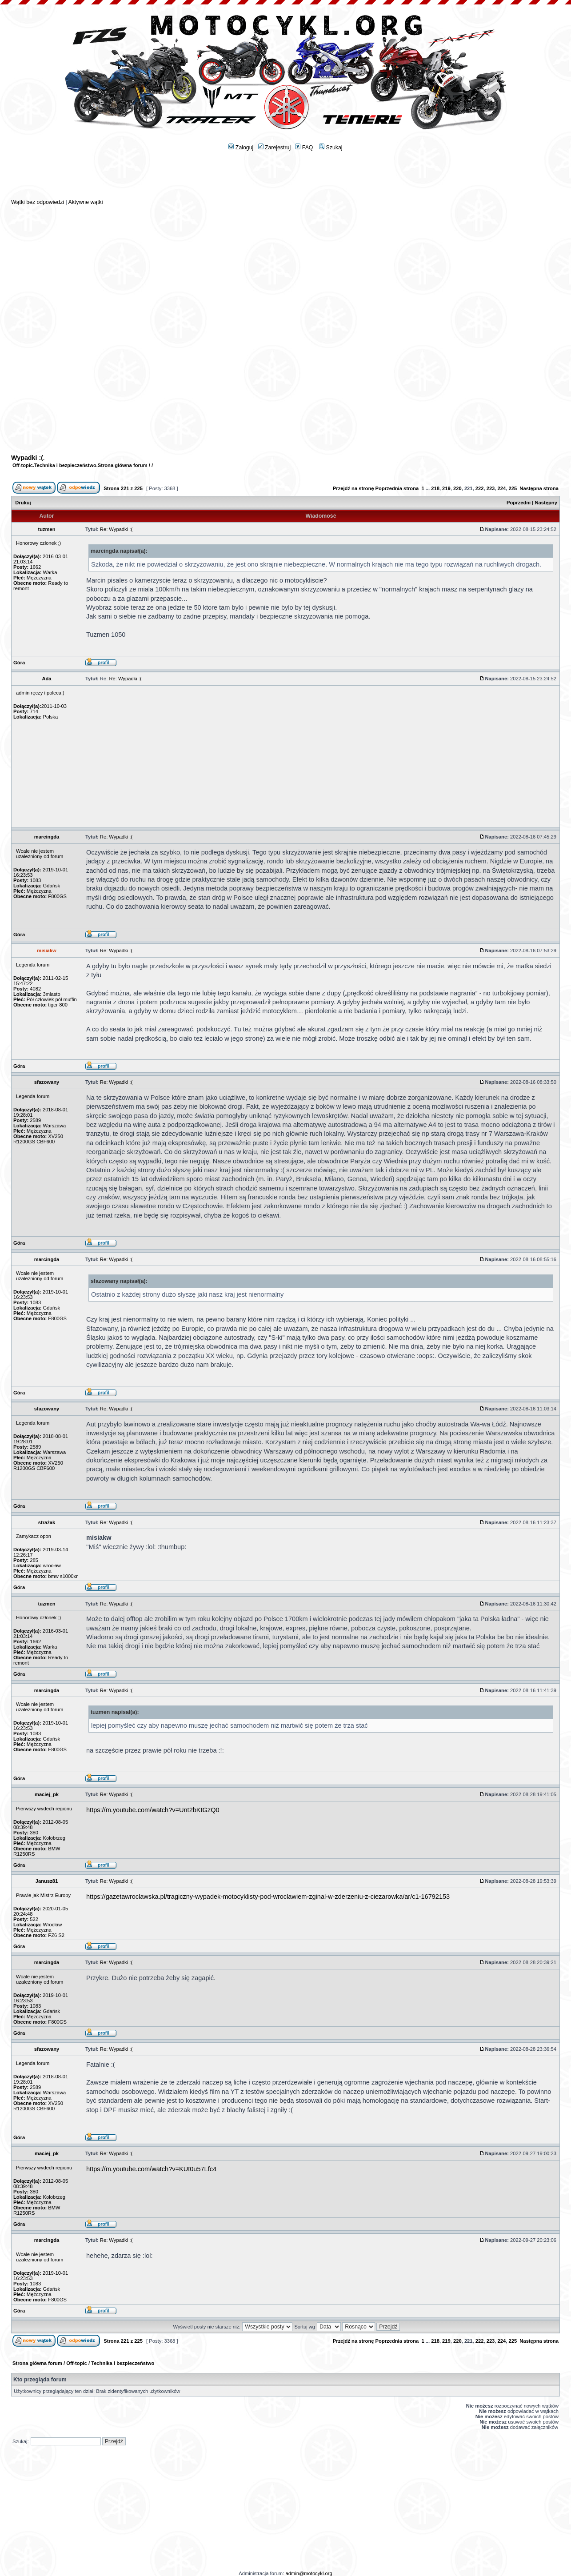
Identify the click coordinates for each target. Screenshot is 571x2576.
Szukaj (330, 147)
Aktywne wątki (85, 202)
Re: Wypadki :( (116, 529)
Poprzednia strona (397, 488)
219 (446, 488)
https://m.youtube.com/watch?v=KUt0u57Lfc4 (151, 2169)
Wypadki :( (27, 457)
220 (457, 488)
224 (502, 488)
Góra (19, 662)
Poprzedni (519, 502)
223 (491, 488)
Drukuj (23, 502)
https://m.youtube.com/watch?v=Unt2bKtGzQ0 (153, 1809)
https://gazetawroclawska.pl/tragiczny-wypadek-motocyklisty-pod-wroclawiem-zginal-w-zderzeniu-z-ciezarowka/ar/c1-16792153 (268, 1896)
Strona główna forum (123, 465)
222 (479, 488)
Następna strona (539, 488)
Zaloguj (240, 147)
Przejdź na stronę (353, 488)
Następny (546, 502)
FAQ (304, 147)
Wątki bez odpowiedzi (37, 202)
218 (435, 488)
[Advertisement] (285, 178)
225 (512, 488)
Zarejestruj (274, 147)
